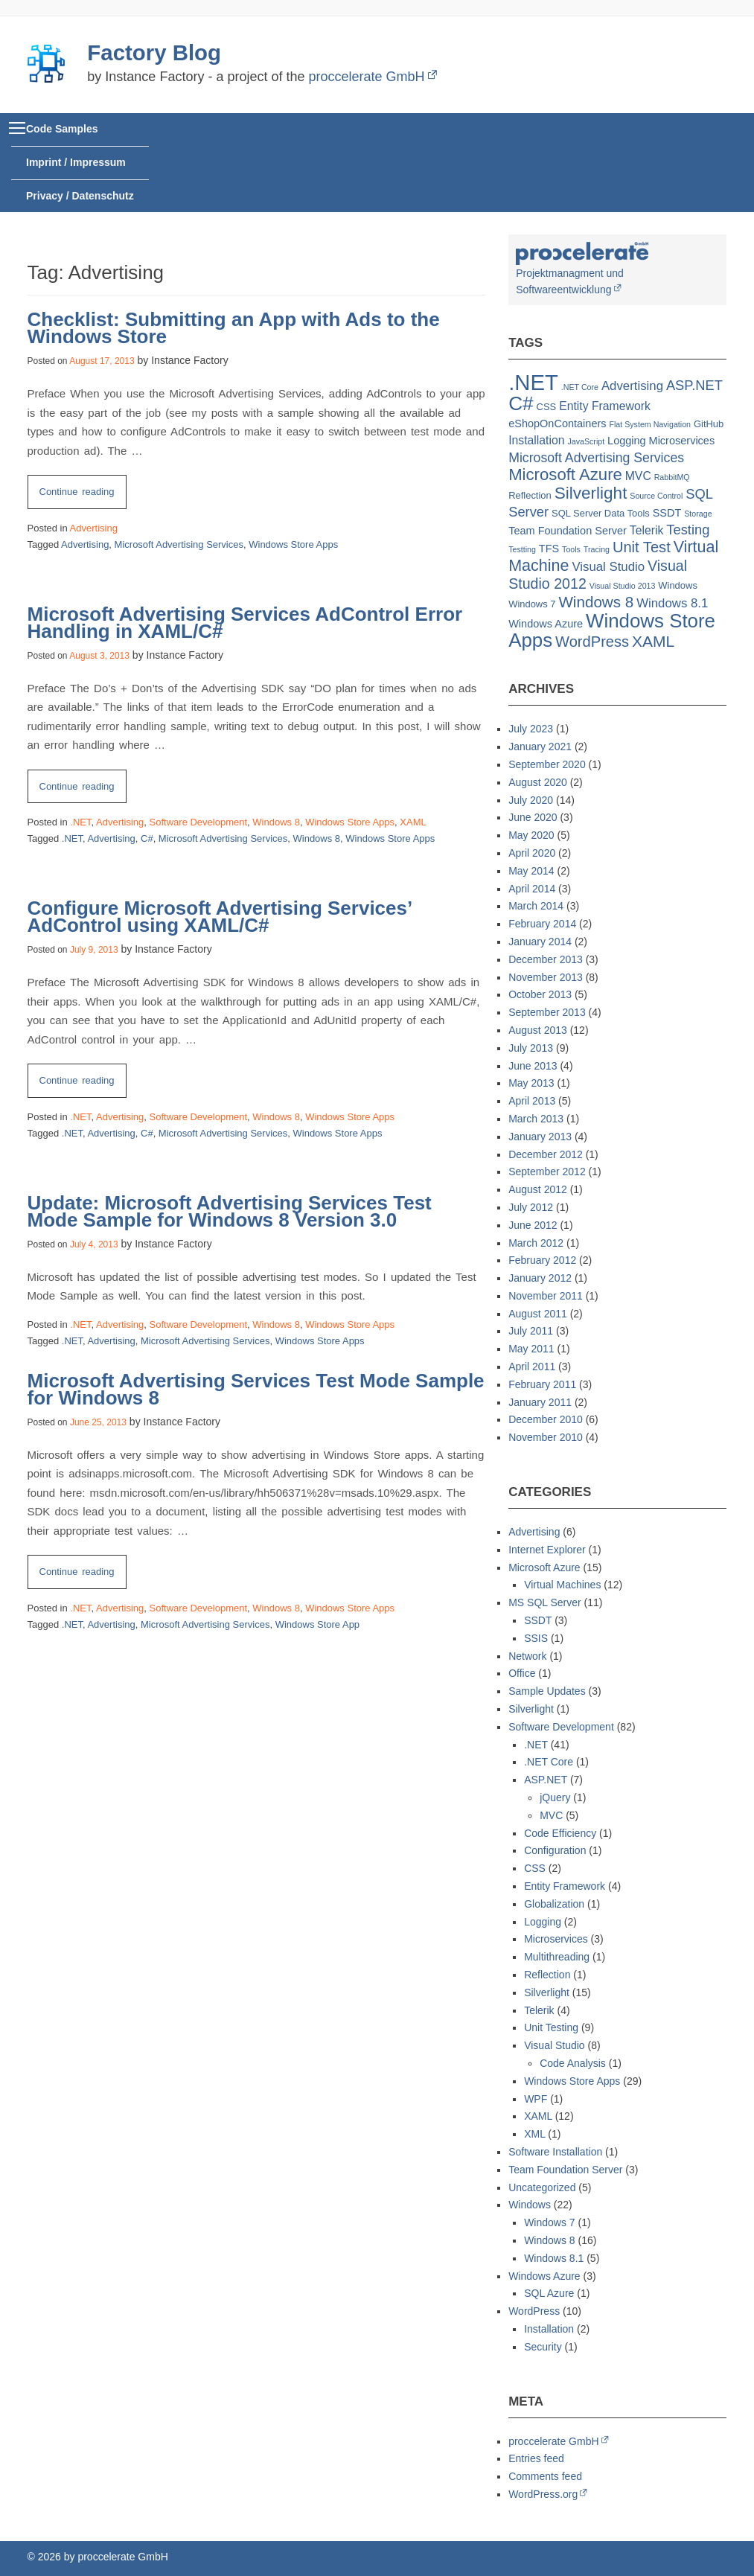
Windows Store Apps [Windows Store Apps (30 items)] (611, 630)
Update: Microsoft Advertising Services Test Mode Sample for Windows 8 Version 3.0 (230, 1211)
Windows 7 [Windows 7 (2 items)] (531, 604)
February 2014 (542, 924)
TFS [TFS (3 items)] (549, 548)
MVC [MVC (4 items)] (638, 476)
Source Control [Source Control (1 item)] (656, 495)
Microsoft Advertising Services (179, 544)
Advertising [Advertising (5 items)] (632, 386)
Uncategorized (541, 2187)
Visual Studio (554, 2045)
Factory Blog (154, 52)
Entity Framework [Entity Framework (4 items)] (605, 406)
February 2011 (542, 1384)
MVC (551, 1815)
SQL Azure (549, 2293)
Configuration (555, 1850)
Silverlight (531, 1709)
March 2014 (535, 906)
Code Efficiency (560, 1833)
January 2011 (540, 1402)
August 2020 (537, 782)
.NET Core (548, 1762)
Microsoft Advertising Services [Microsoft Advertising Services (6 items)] (596, 457)
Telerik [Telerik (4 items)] (647, 530)
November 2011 (545, 1296)
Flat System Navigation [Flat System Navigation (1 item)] (650, 424)
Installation (549, 2329)
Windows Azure (544, 2276)
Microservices (556, 1939)
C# (147, 838)
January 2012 (540, 1278)
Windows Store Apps (293, 544)
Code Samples (62, 129)
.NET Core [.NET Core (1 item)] (579, 387)
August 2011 (537, 1314)
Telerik (539, 2010)
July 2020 (530, 800)
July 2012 (530, 1207)
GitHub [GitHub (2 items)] (708, 423)
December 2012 (545, 1154)
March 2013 (535, 1119)
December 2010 (545, 1419)
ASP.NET (545, 1780)
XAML (413, 822)
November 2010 (545, 1437)
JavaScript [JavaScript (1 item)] (585, 441)
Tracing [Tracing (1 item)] (597, 549)
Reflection (547, 1975)
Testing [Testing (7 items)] (687, 529)
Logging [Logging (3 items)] (626, 441)
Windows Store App (317, 1624)
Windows (529, 2205)
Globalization (554, 1904)
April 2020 (531, 853)
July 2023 (530, 729)
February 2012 (542, 1260)
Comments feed (545, 2476)
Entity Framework (564, 1886)
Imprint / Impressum (76, 162)
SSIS (536, 1638)
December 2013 (545, 959)
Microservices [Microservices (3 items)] (682, 441)
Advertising (94, 528)
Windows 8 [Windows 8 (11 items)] (595, 601)
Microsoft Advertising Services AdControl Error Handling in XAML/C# (245, 622)
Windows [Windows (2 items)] (677, 585)
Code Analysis (573, 2063)
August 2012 (537, 1189)
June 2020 (532, 817)
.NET (80, 822)
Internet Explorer (547, 1550)
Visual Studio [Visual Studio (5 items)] (608, 567)
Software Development (199, 822)
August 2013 (537, 1030)
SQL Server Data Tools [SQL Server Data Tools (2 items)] (601, 513)
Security (543, 2347)
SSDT (538, 1620)
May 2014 (531, 871)
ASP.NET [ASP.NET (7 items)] (694, 385)
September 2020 (547, 764)
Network (527, 1656)
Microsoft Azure (544, 1567)
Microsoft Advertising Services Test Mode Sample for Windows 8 (256, 1389)
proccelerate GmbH (366, 76)
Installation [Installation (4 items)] (536, 440)
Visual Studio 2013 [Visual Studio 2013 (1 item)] (623, 585)
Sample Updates (547, 1691)
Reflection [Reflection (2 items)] (530, 495)
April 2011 (531, 1366)
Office (521, 1673)
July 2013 (530, 1048)
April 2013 (531, 1101)
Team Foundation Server (565, 2170)
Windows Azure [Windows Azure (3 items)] (545, 624)
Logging (542, 1922)
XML (534, 2134)
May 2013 (531, 1083)
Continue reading (83, 495)
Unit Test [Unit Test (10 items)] (642, 547)
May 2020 (531, 835)
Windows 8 (276, 822)
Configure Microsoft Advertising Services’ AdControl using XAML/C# (220, 916)
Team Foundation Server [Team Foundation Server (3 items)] (567, 531)
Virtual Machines (562, 1585)
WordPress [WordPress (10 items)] (592, 641)
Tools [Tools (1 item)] (571, 549)
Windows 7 (549, 2222)
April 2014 (531, 889)
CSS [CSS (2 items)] (547, 406)
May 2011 (531, 1349)
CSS (535, 1868)
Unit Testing (551, 2027)
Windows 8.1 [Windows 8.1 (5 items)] (672, 603)
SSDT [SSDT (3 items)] (667, 513)
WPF (535, 2099)
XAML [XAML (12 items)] (653, 641)
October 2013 (540, 994)
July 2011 (530, 1331)
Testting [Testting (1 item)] (522, 549)
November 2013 (545, 977)
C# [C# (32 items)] (521, 403)
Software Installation (555, 2152)
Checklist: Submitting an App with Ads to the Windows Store (234, 328)
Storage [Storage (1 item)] (698, 513)
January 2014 (540, 941)
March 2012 (535, 1243)
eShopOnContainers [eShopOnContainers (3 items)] (557, 423)
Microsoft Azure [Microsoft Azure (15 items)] (565, 474)
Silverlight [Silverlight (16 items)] (591, 493)
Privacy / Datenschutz (80, 196)
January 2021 (540, 746)
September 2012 (547, 1171)
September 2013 (547, 1012)
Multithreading (557, 1957)
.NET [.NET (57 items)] (533, 382)
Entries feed (536, 2458)
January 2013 (540, 1136)
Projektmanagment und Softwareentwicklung (582, 271)
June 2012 (532, 1225)
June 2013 (532, 1066)
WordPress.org (543, 2494)
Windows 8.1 (554, 2258)
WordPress (534, 2311)
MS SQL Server (544, 1602)
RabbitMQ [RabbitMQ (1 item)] (672, 477)
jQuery (555, 1797)
